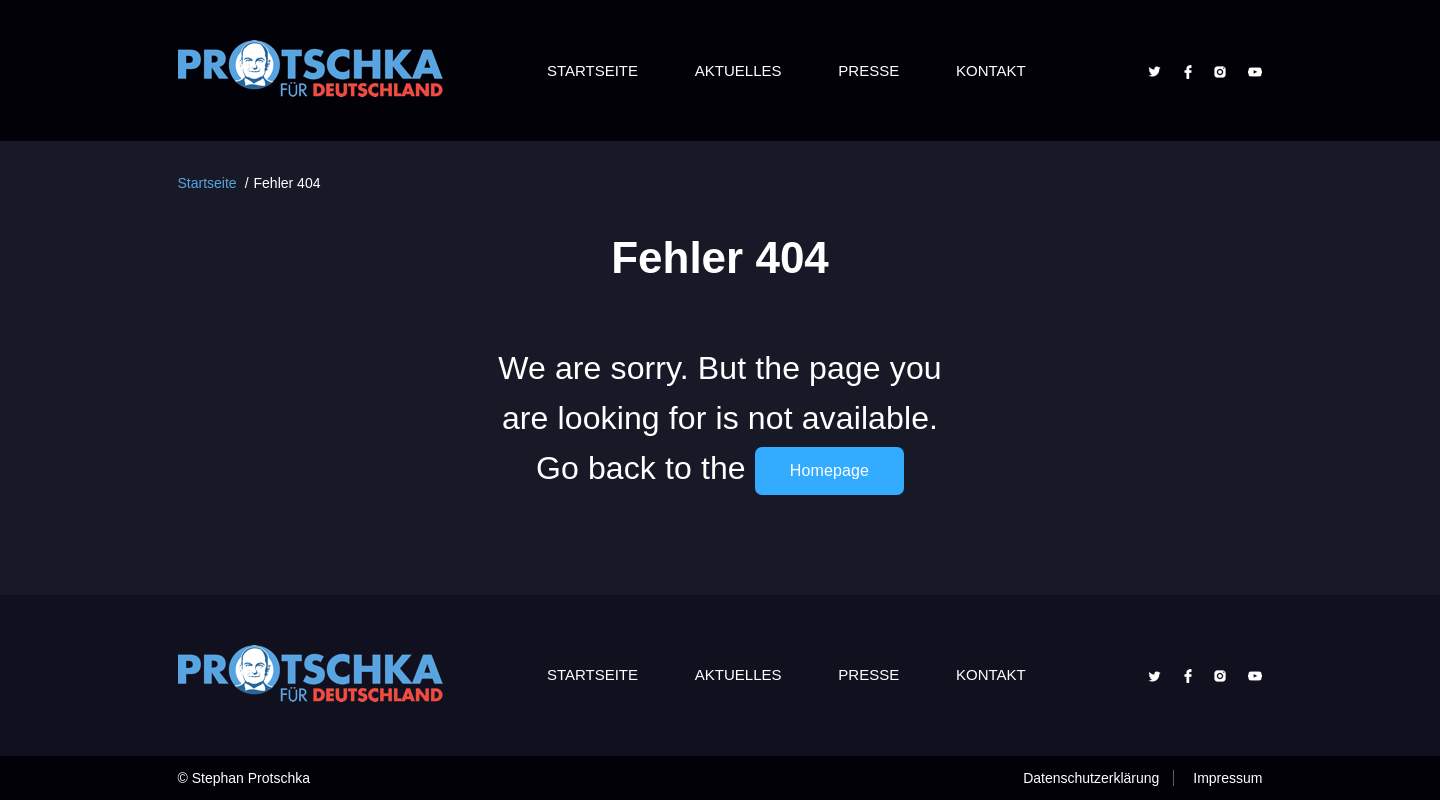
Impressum (1227, 778)
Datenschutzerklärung (1091, 778)
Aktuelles (738, 70)
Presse (868, 70)
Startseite (592, 70)
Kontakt (991, 70)
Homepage (829, 470)
